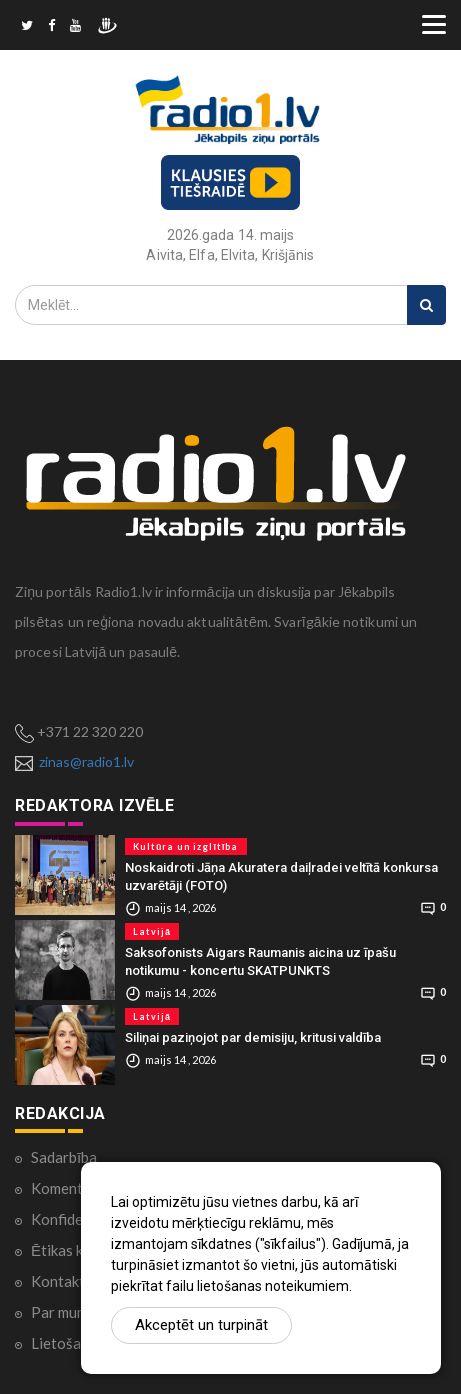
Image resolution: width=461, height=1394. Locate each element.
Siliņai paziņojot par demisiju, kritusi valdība (253, 1037)
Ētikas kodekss (80, 1250)
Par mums (63, 1312)
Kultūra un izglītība (186, 846)
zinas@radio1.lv (86, 761)
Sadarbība (64, 1157)
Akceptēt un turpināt (201, 1325)
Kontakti (60, 1281)
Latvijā (152, 931)
